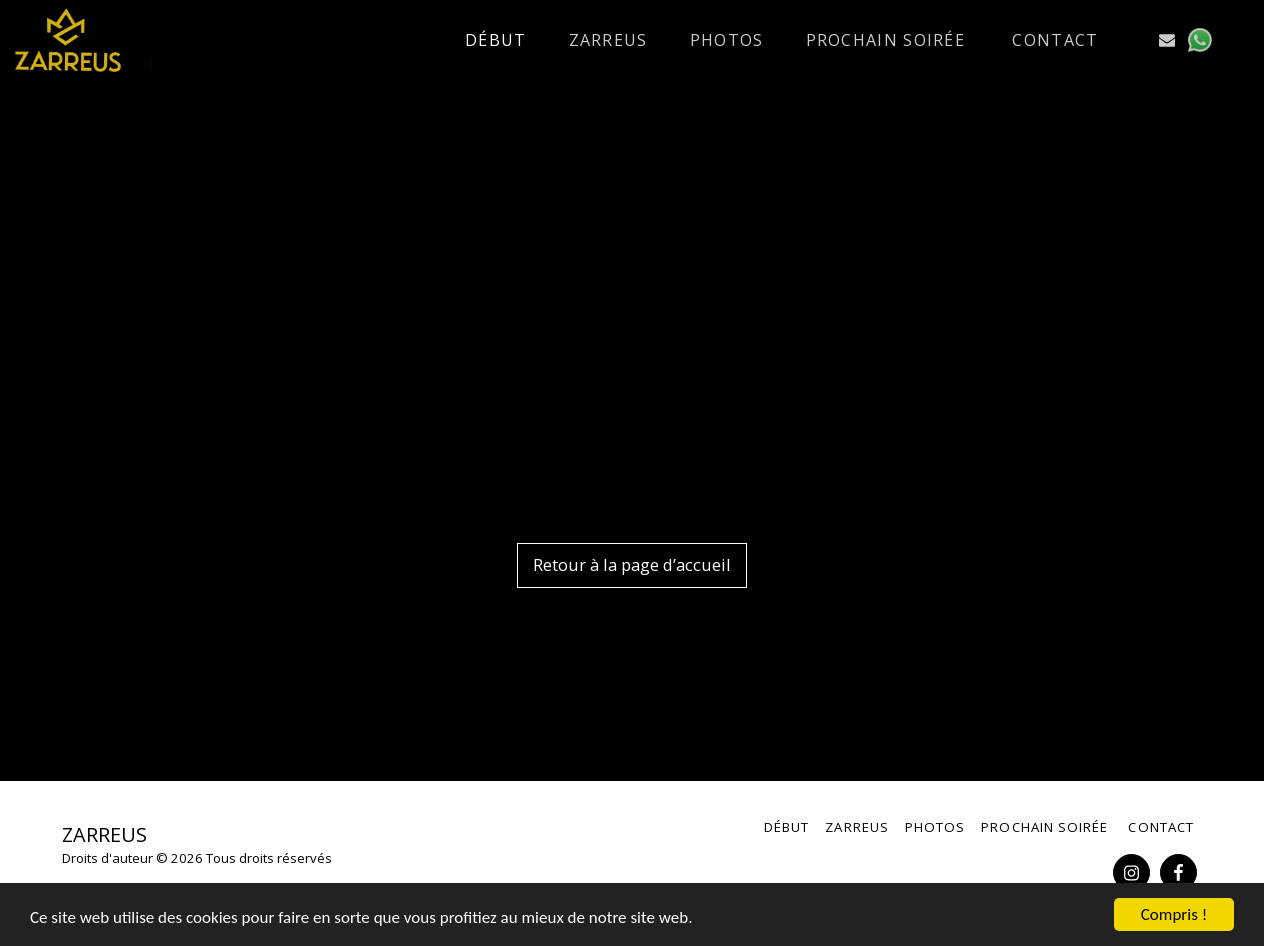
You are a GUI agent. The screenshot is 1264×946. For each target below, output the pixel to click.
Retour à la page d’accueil (632, 564)
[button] (1135, 40)
